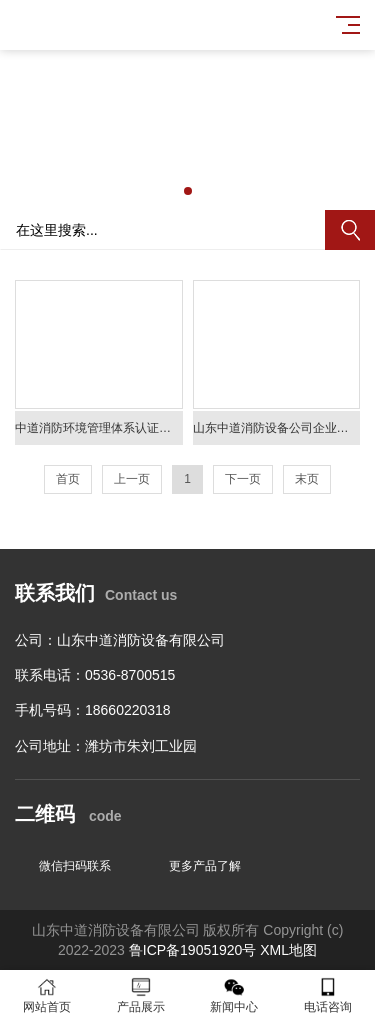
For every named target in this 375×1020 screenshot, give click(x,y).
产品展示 (141, 995)
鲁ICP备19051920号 (193, 950)
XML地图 (288, 950)
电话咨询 (328, 995)
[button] (188, 191)
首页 (68, 479)
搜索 (350, 230)
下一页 (243, 479)
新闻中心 (235, 995)
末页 (307, 479)
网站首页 (47, 995)
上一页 (132, 479)
